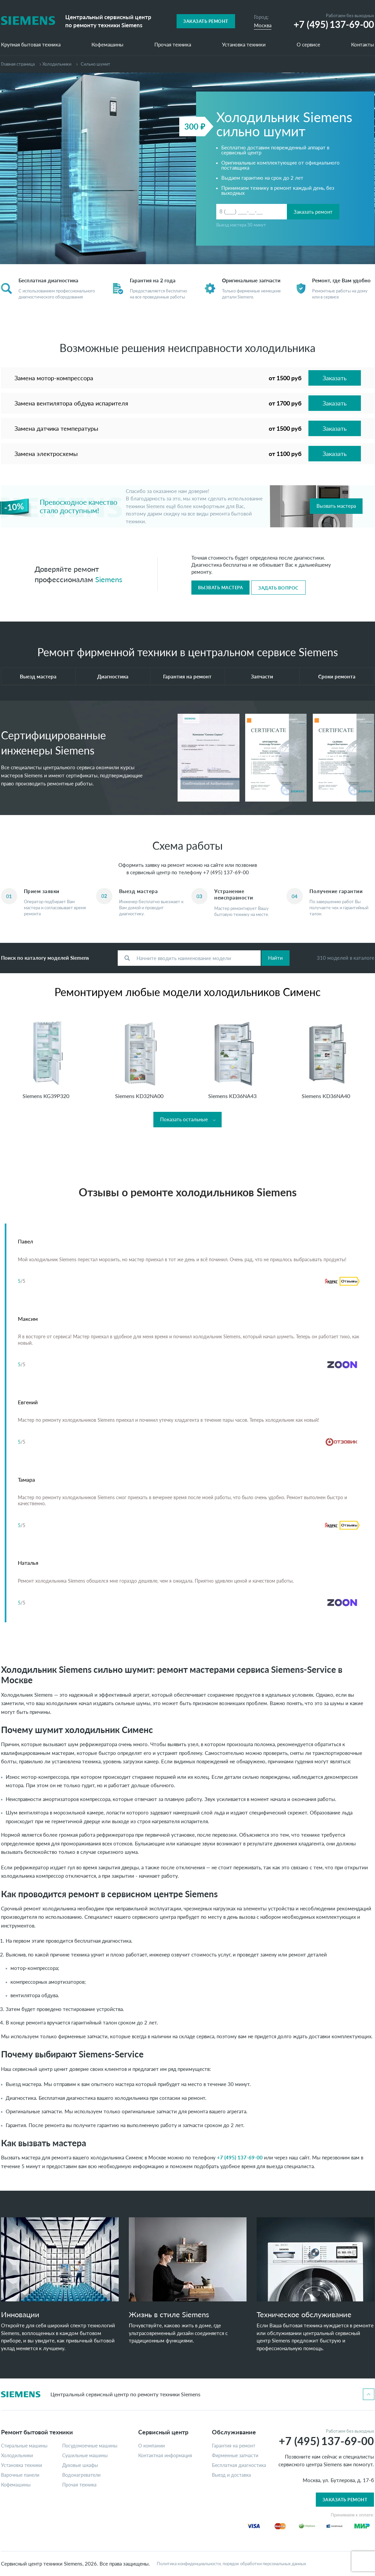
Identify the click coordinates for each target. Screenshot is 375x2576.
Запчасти (262, 676)
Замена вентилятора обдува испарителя (71, 403)
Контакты (362, 44)
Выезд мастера (38, 676)
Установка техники (244, 44)
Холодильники (56, 64)
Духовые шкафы (80, 2465)
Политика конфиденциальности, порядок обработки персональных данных (231, 2564)
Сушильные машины (85, 2455)
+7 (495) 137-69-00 (226, 872)
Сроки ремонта (336, 676)
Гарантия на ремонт (187, 676)
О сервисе (308, 44)
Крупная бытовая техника (31, 44)
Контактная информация (165, 2455)
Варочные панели (20, 2475)
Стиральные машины (24, 2445)
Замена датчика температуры (56, 428)
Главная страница (18, 64)
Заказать (335, 378)
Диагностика (112, 676)
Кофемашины (107, 44)
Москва (262, 25)
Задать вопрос (278, 588)
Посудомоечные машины (89, 2445)
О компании (151, 2445)
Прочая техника (172, 44)
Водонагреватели (81, 2475)
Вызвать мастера (336, 506)
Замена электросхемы (46, 454)
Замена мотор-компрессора (53, 378)
